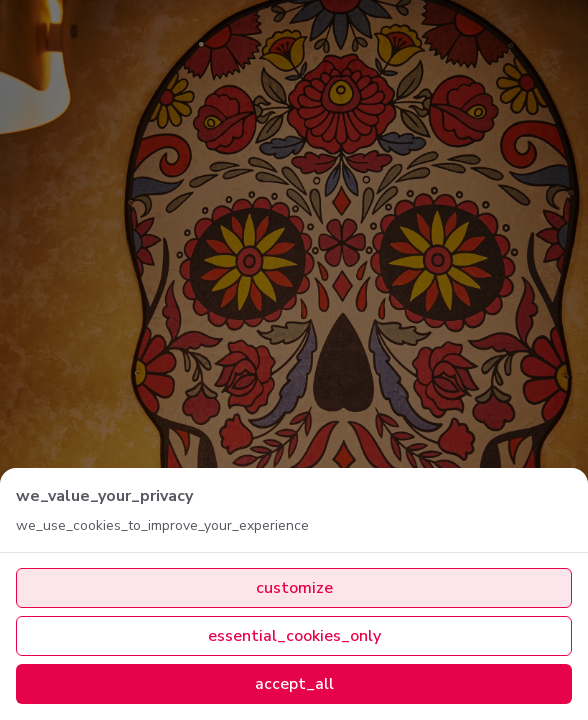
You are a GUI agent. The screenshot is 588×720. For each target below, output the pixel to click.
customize (294, 588)
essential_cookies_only (294, 636)
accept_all (294, 684)
